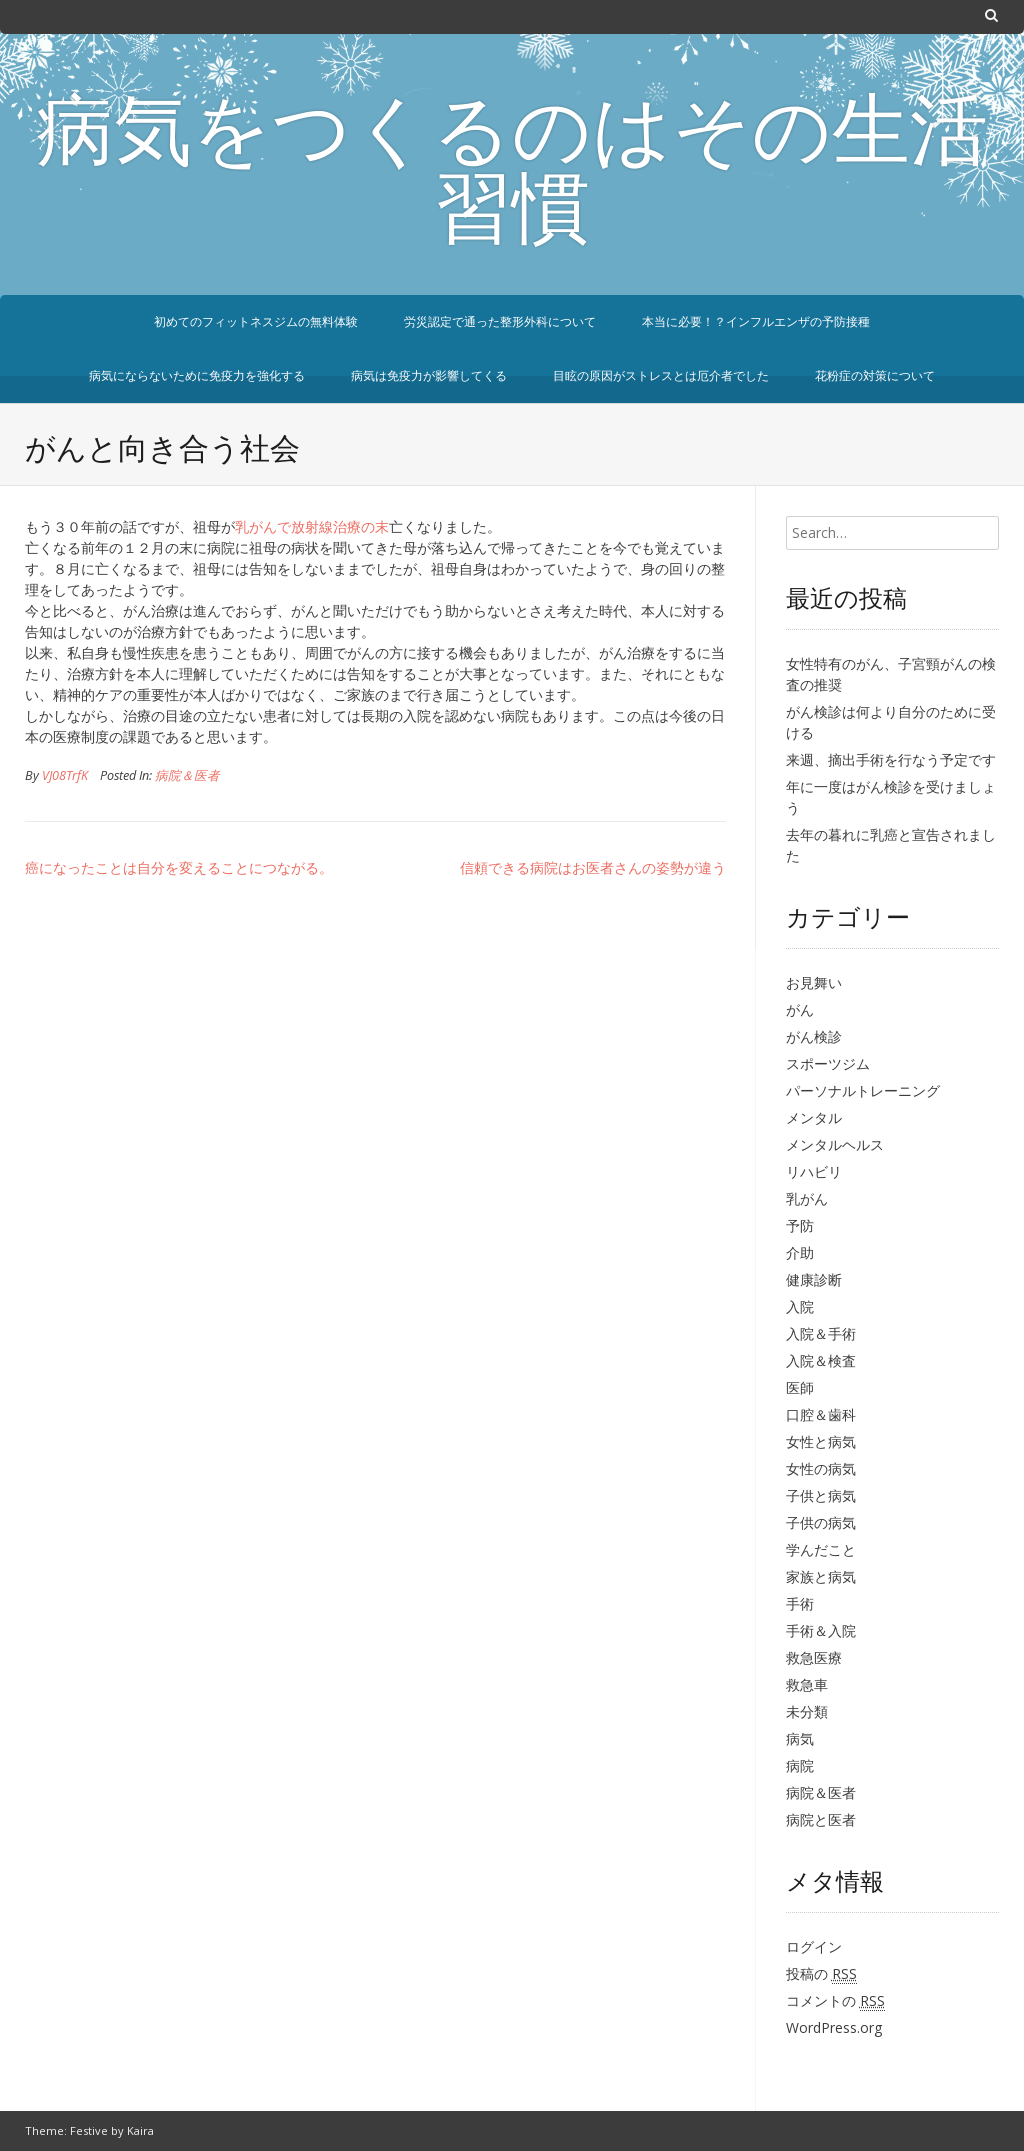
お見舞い (814, 982)
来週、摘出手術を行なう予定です (891, 759)
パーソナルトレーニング (863, 1090)
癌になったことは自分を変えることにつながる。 (179, 867)
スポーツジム (828, 1063)
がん (800, 1009)
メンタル (814, 1117)
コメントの (835, 2001)
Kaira (140, 2130)
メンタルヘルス (835, 1144)
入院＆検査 (821, 1360)
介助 (800, 1252)
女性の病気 (821, 1468)
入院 (800, 1306)
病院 (800, 1765)
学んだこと (821, 1549)
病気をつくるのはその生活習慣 (512, 177)
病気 (800, 1738)
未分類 (807, 1711)
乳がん (807, 1198)
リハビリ (814, 1171)
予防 (800, 1225)
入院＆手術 (821, 1333)
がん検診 (814, 1036)
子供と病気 (821, 1495)
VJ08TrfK (65, 775)
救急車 (807, 1684)
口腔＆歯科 (821, 1414)
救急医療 (814, 1657)
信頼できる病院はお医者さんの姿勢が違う (593, 867)
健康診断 (814, 1279)
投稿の (821, 1974)
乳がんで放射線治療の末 (312, 526)
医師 (800, 1387)
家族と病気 (821, 1576)
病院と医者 (821, 1819)
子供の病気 (821, 1522)
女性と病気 (821, 1441)
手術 (800, 1603)
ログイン (814, 1946)
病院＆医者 (187, 775)
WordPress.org (834, 2027)
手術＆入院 (821, 1630)
